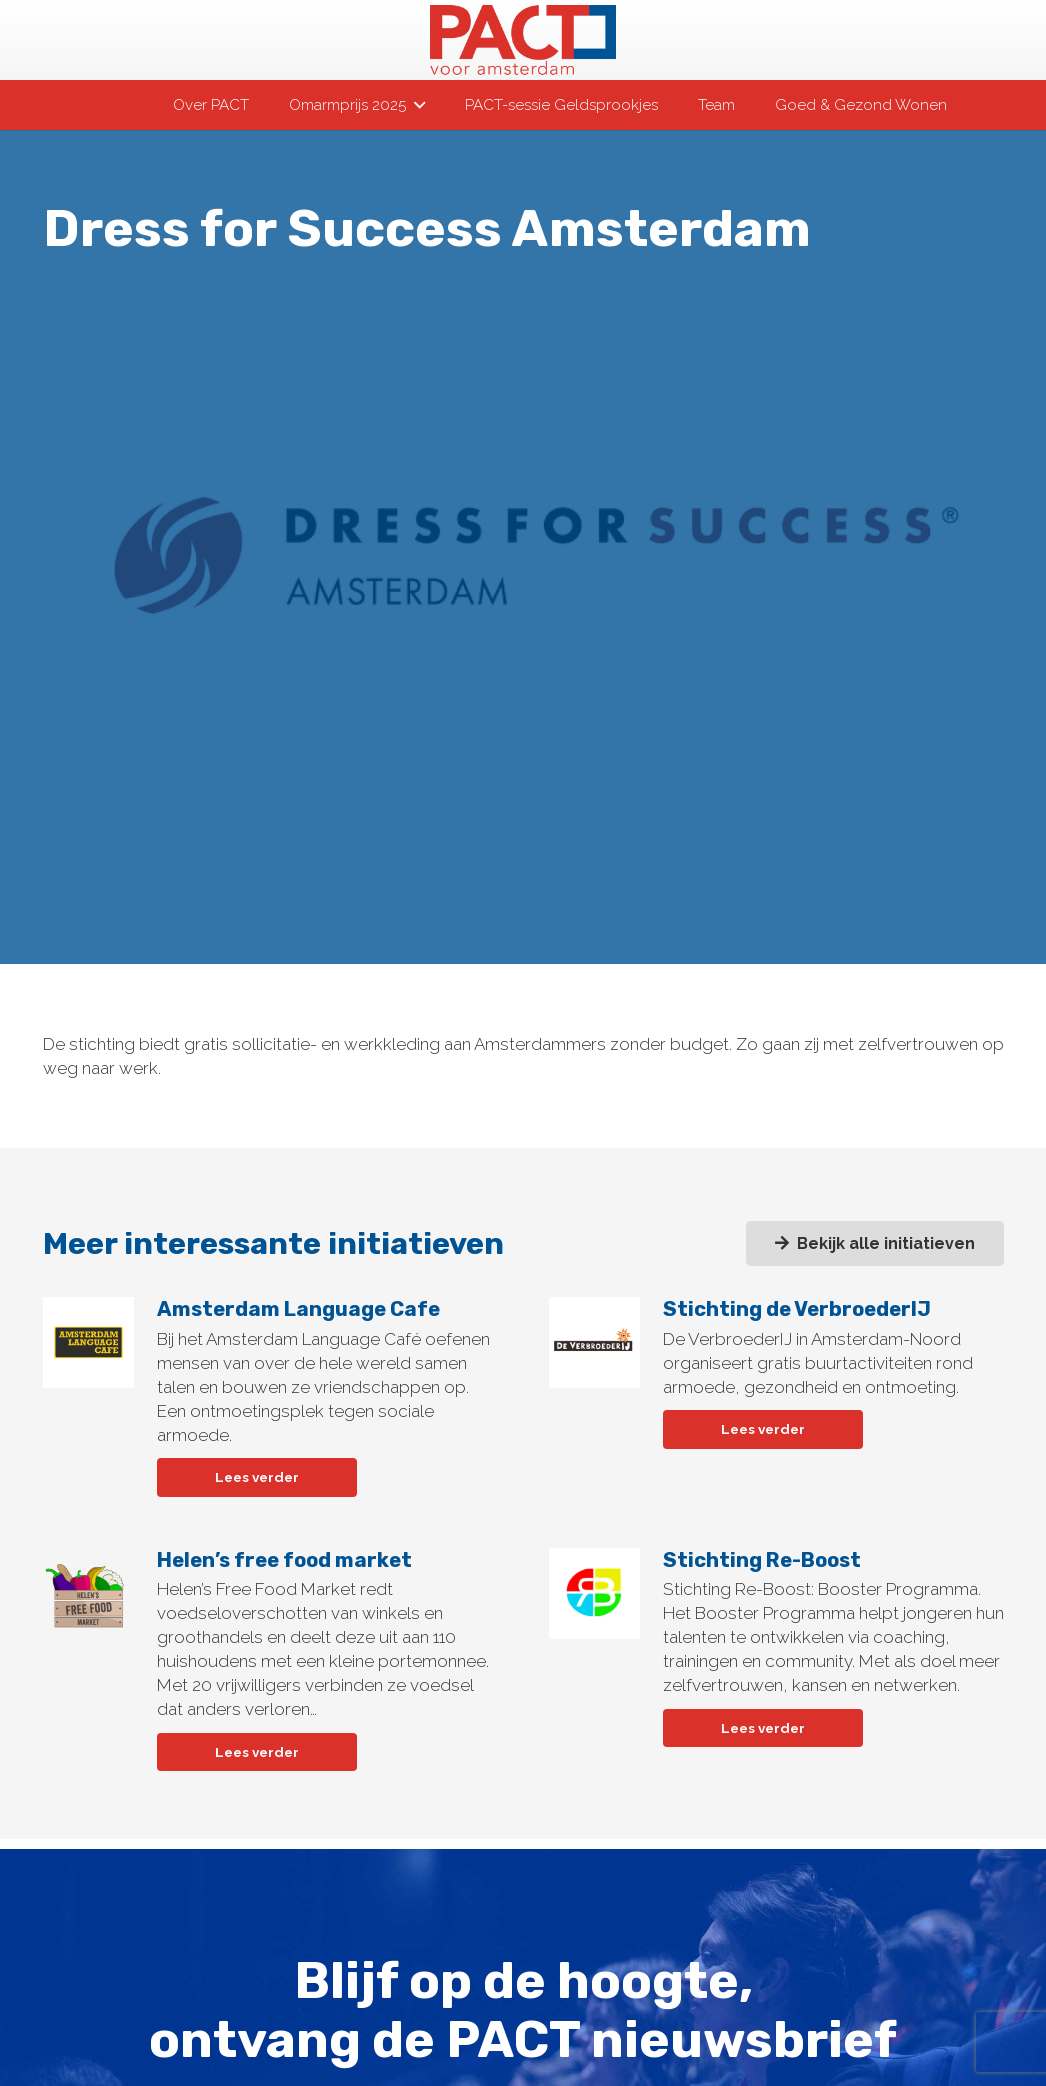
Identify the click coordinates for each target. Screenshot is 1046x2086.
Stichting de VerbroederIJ (796, 1309)
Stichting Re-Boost (761, 1559)
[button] (415, 105)
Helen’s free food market (283, 1559)
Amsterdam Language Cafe (297, 1309)
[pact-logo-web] (523, 40)
